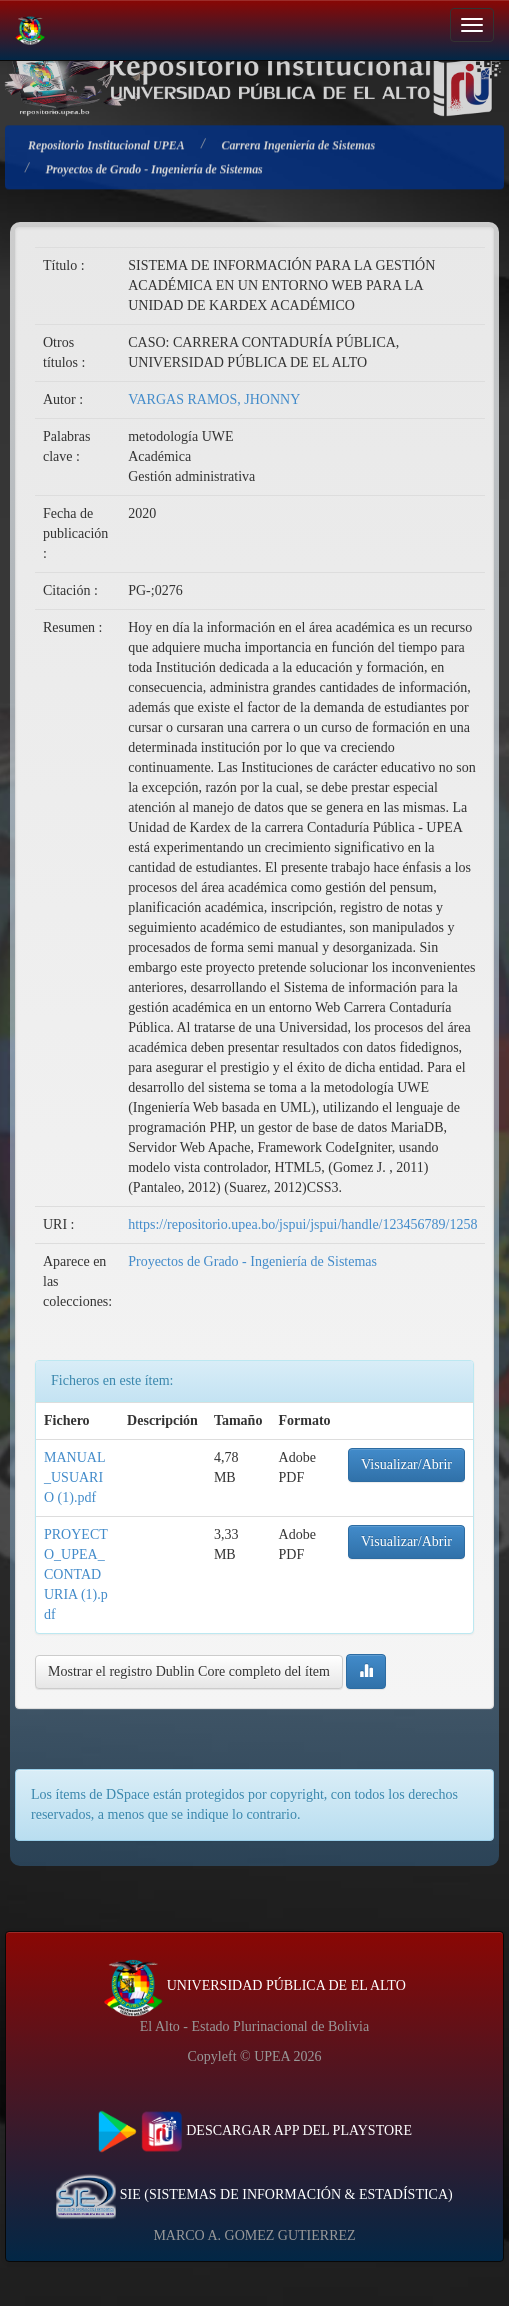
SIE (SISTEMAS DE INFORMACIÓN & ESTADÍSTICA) (254, 2194)
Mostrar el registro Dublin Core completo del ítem (189, 1671)
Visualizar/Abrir (406, 1464)
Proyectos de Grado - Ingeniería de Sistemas (252, 1261)
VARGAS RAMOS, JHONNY (214, 399)
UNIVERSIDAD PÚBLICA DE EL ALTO (254, 1985)
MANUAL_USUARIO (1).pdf (74, 1477)
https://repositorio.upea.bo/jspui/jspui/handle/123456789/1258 (302, 1224)
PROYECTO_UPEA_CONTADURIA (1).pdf (76, 1574)
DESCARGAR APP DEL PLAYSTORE (254, 2130)
